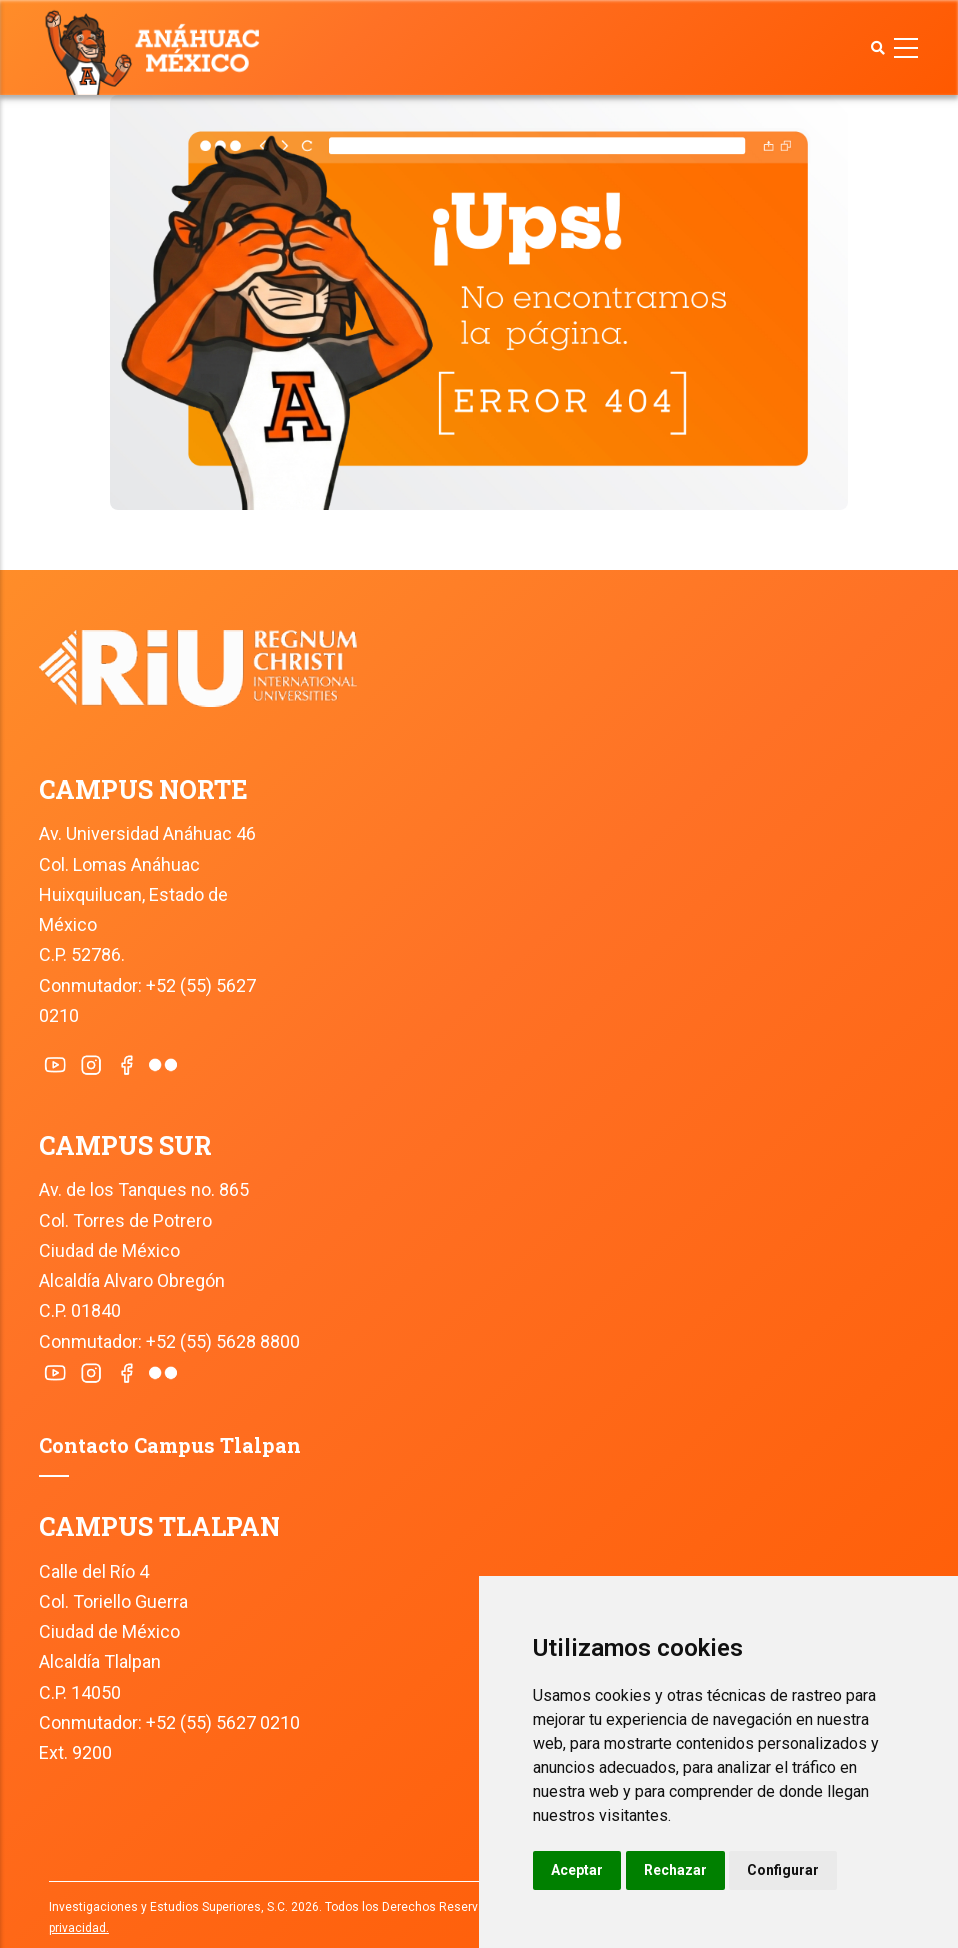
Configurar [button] (783, 1870)
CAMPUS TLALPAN (159, 1526)
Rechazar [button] (675, 1870)
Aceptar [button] (577, 1870)
